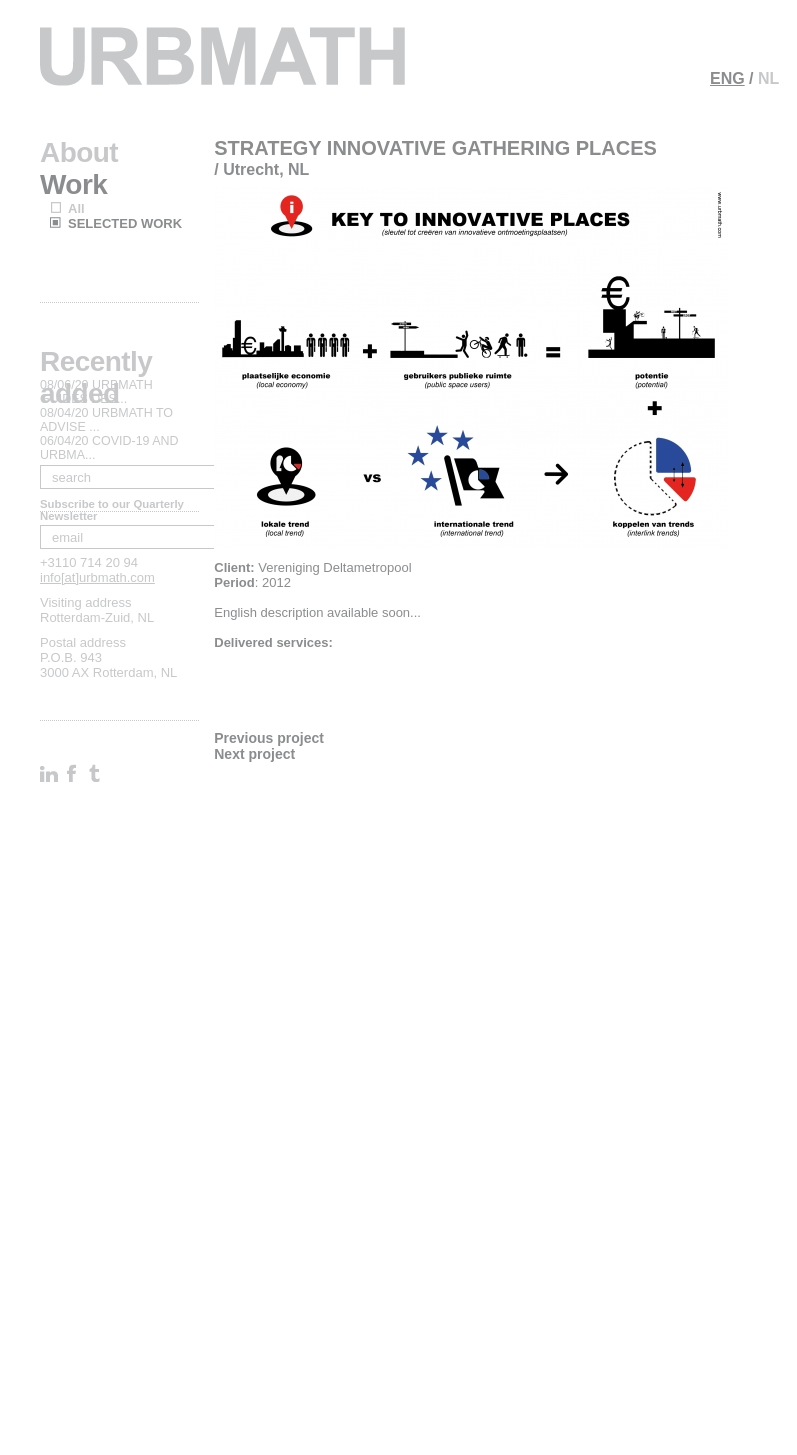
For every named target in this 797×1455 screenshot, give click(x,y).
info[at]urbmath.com (97, 577)
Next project (254, 754)
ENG (727, 78)
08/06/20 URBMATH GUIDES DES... (96, 392)
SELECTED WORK (125, 223)
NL (768, 78)
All (76, 208)
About (79, 152)
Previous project (269, 738)
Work (73, 184)
